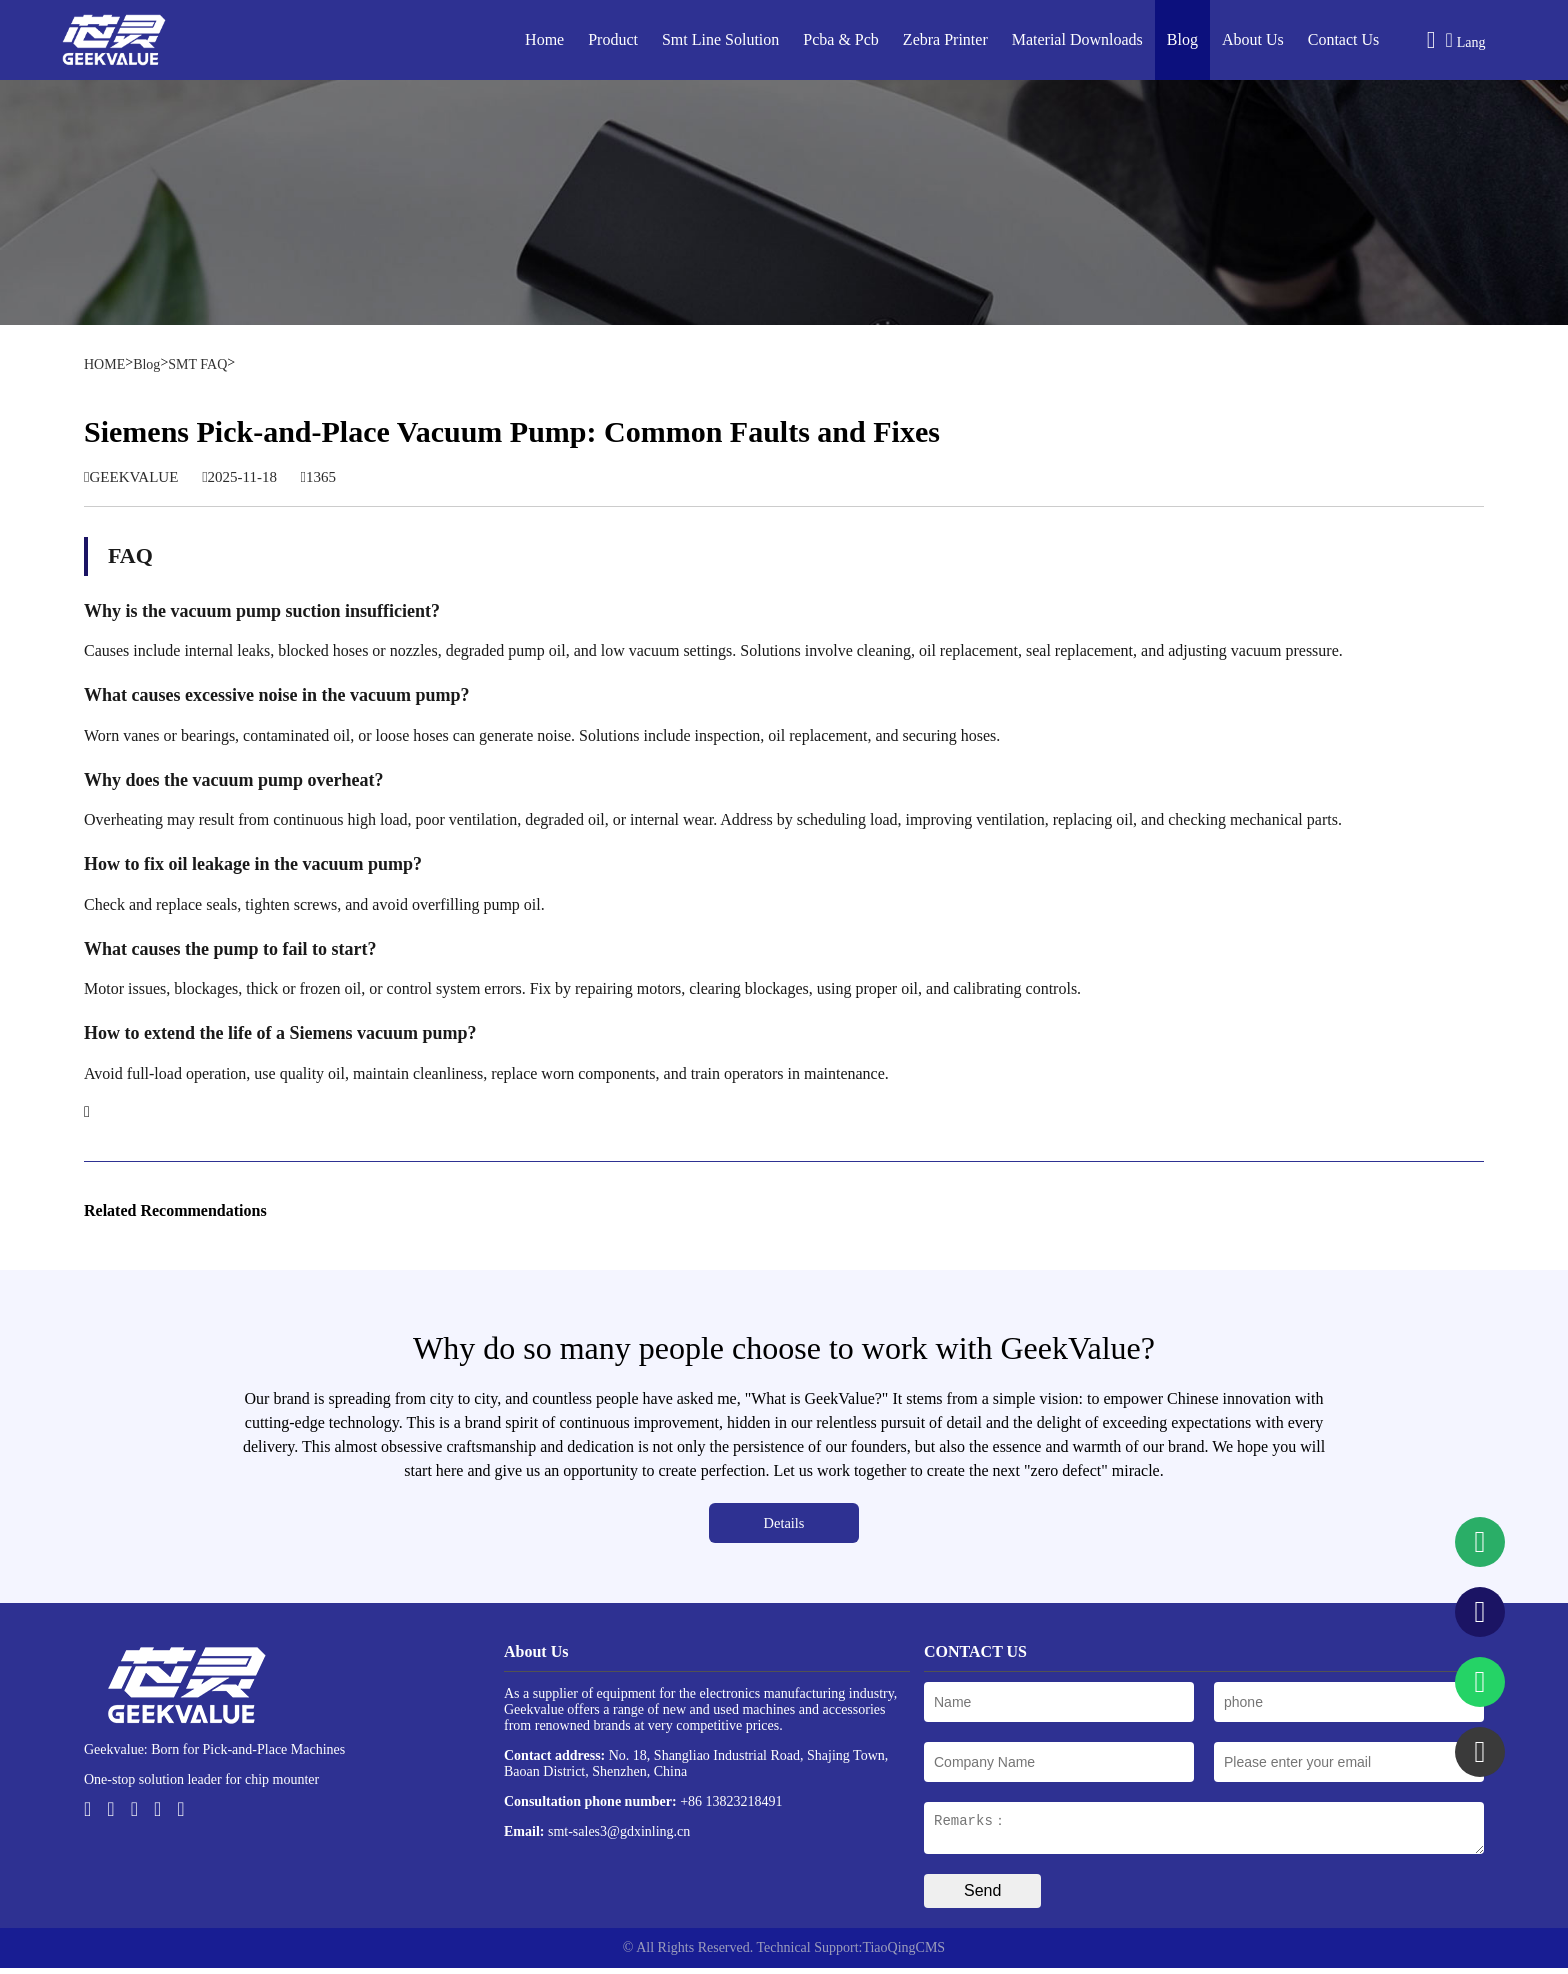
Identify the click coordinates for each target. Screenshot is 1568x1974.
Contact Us (1344, 39)
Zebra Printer (945, 39)
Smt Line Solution (720, 39)
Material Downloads (1077, 39)
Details (784, 1523)
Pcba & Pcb (841, 39)
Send (982, 1896)
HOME (104, 364)
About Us (1253, 39)
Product (613, 39)
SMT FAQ (197, 364)
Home (544, 39)
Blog (1182, 39)
